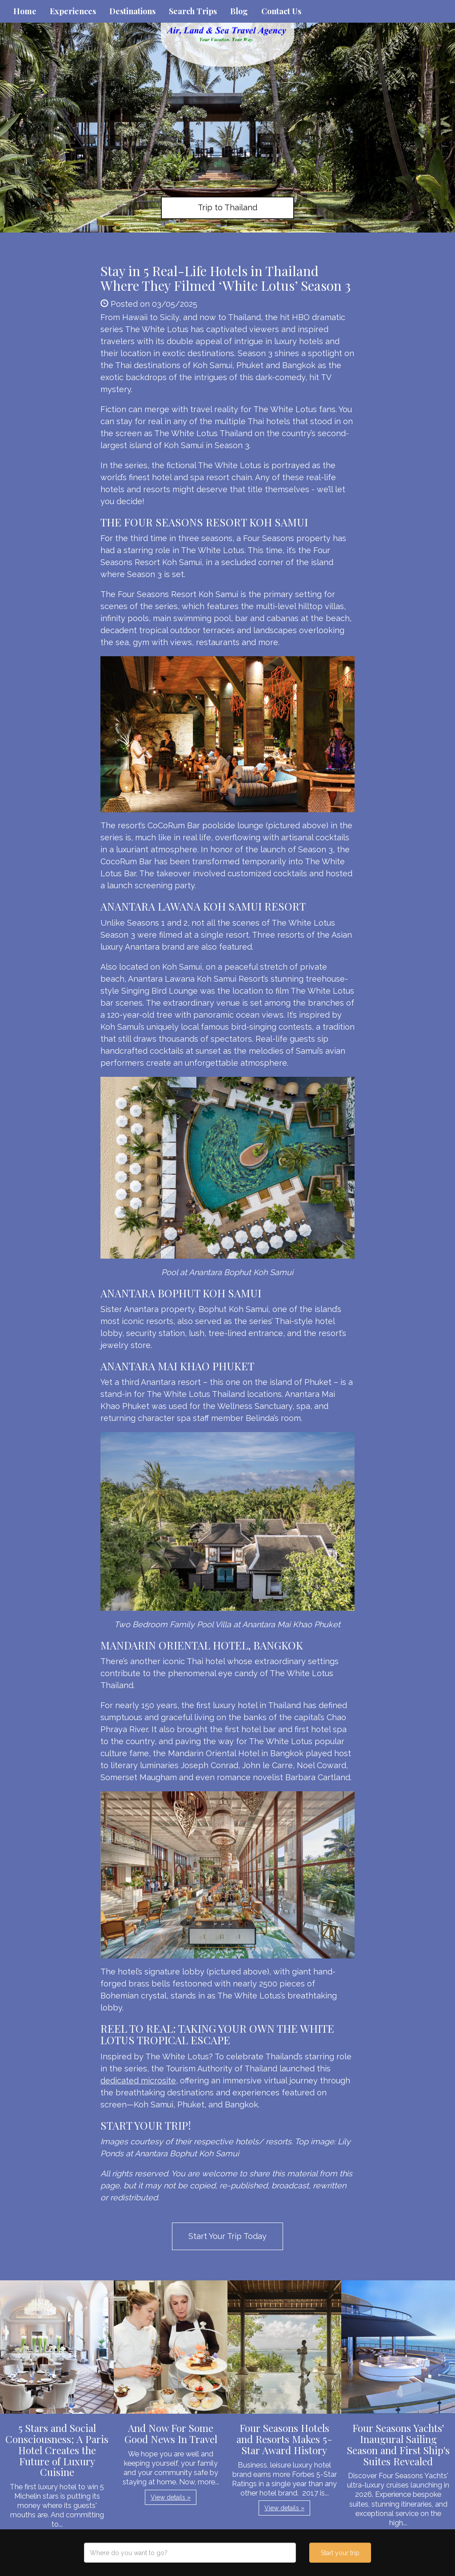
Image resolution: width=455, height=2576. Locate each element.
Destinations (132, 11)
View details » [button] (171, 2497)
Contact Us (281, 11)
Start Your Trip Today (227, 2236)
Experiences (73, 11)
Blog (239, 11)
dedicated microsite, (139, 2080)
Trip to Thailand (227, 207)
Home (24, 11)
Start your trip (340, 2552)
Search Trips (193, 11)
